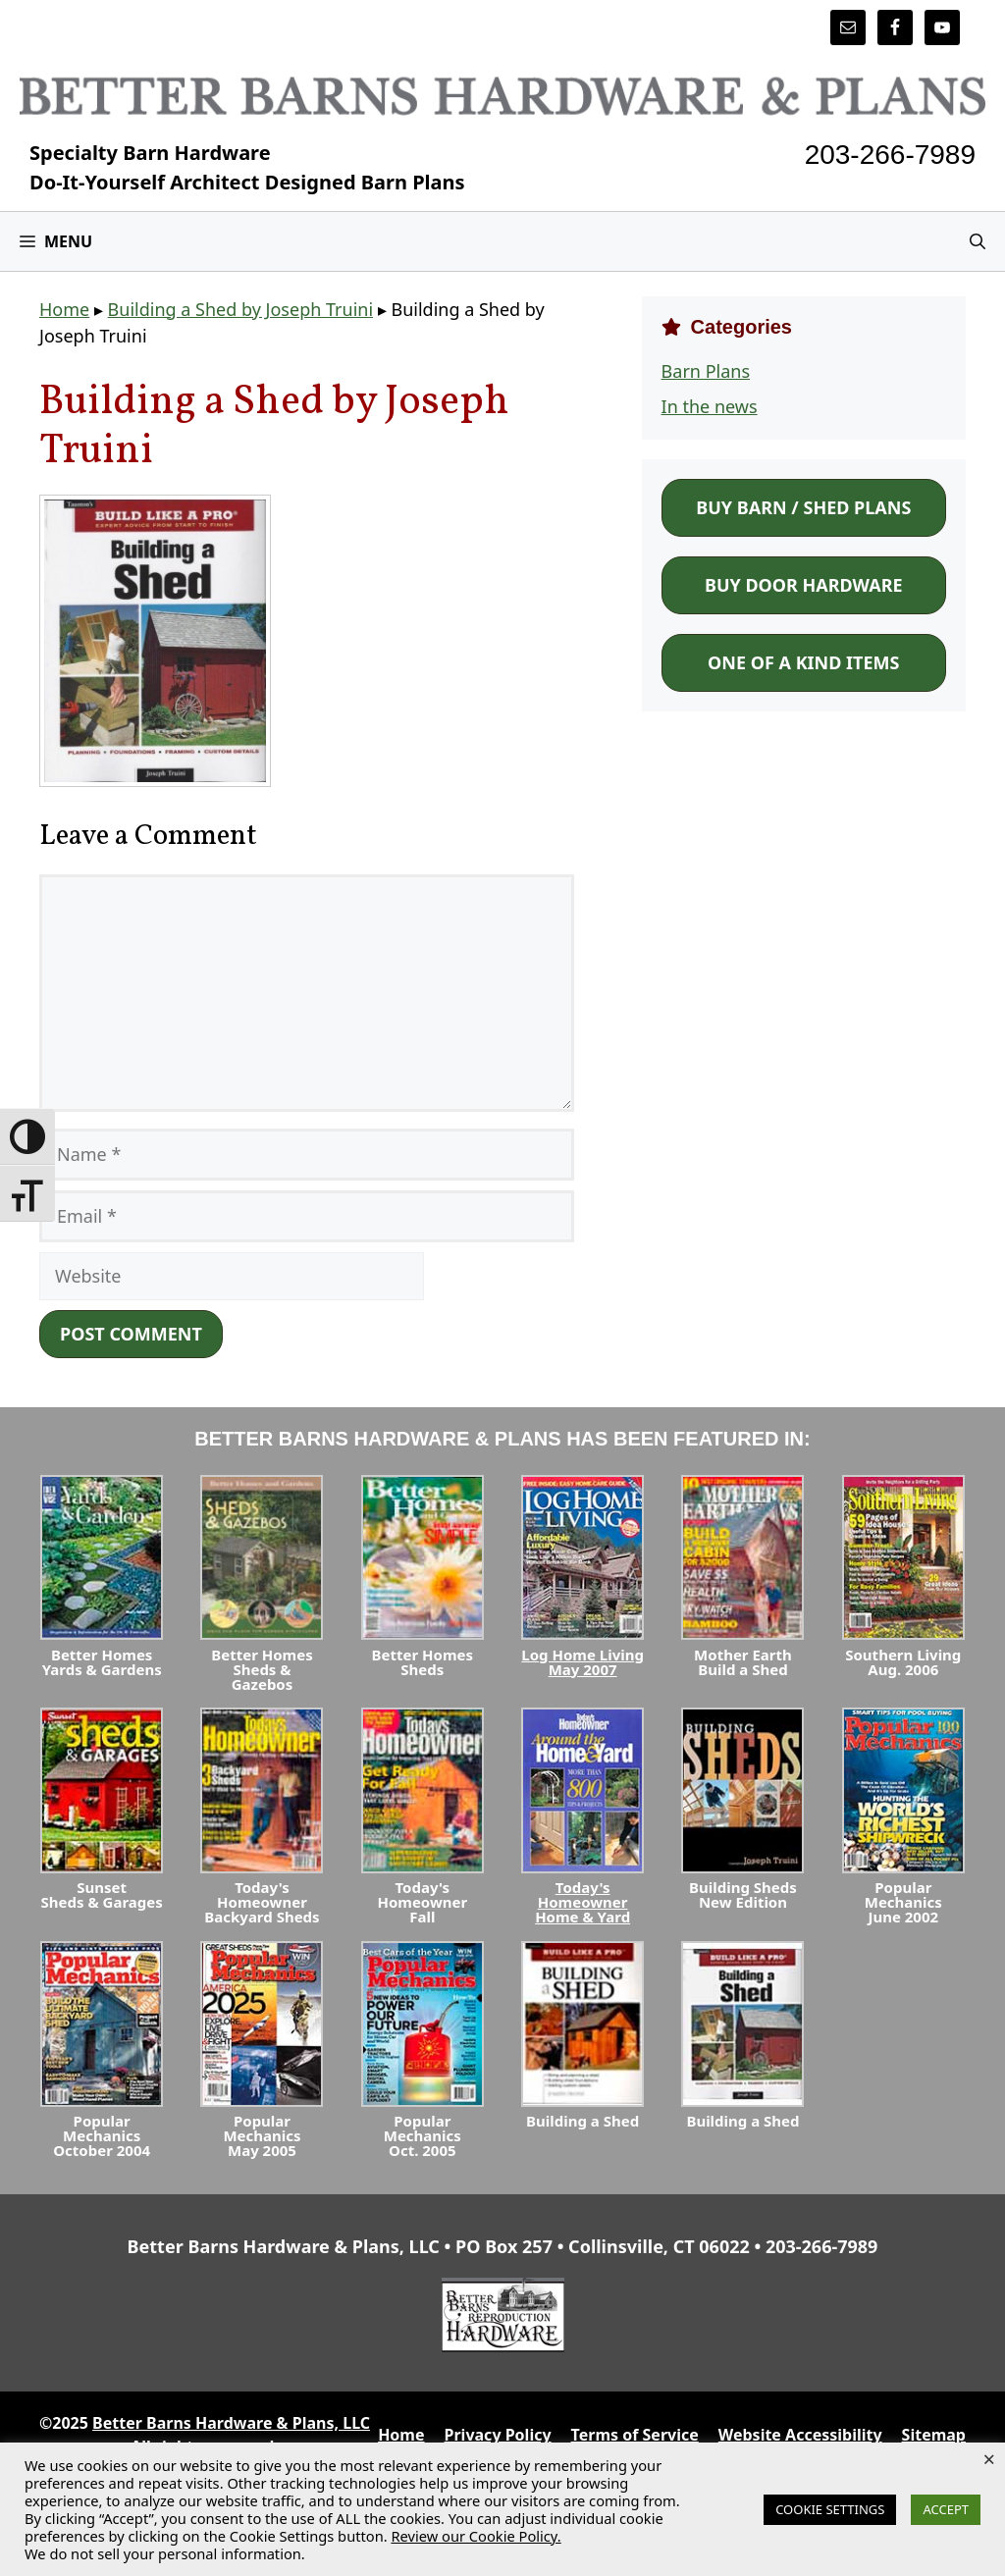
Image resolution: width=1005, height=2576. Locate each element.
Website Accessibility (800, 2434)
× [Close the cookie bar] (988, 2458)
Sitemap (934, 2434)
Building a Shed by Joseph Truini (240, 309)
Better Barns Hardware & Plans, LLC (231, 2423)
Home (64, 309)
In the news (709, 406)
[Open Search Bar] (977, 241)
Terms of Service (635, 2434)
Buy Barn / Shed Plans (803, 507)
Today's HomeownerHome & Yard (582, 1901)
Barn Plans (705, 371)
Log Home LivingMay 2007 (582, 1662)
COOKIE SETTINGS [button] (829, 2509)
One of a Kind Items (803, 662)
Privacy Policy (498, 2434)
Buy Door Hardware (804, 585)
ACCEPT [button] (946, 2509)
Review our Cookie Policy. (475, 2536)
